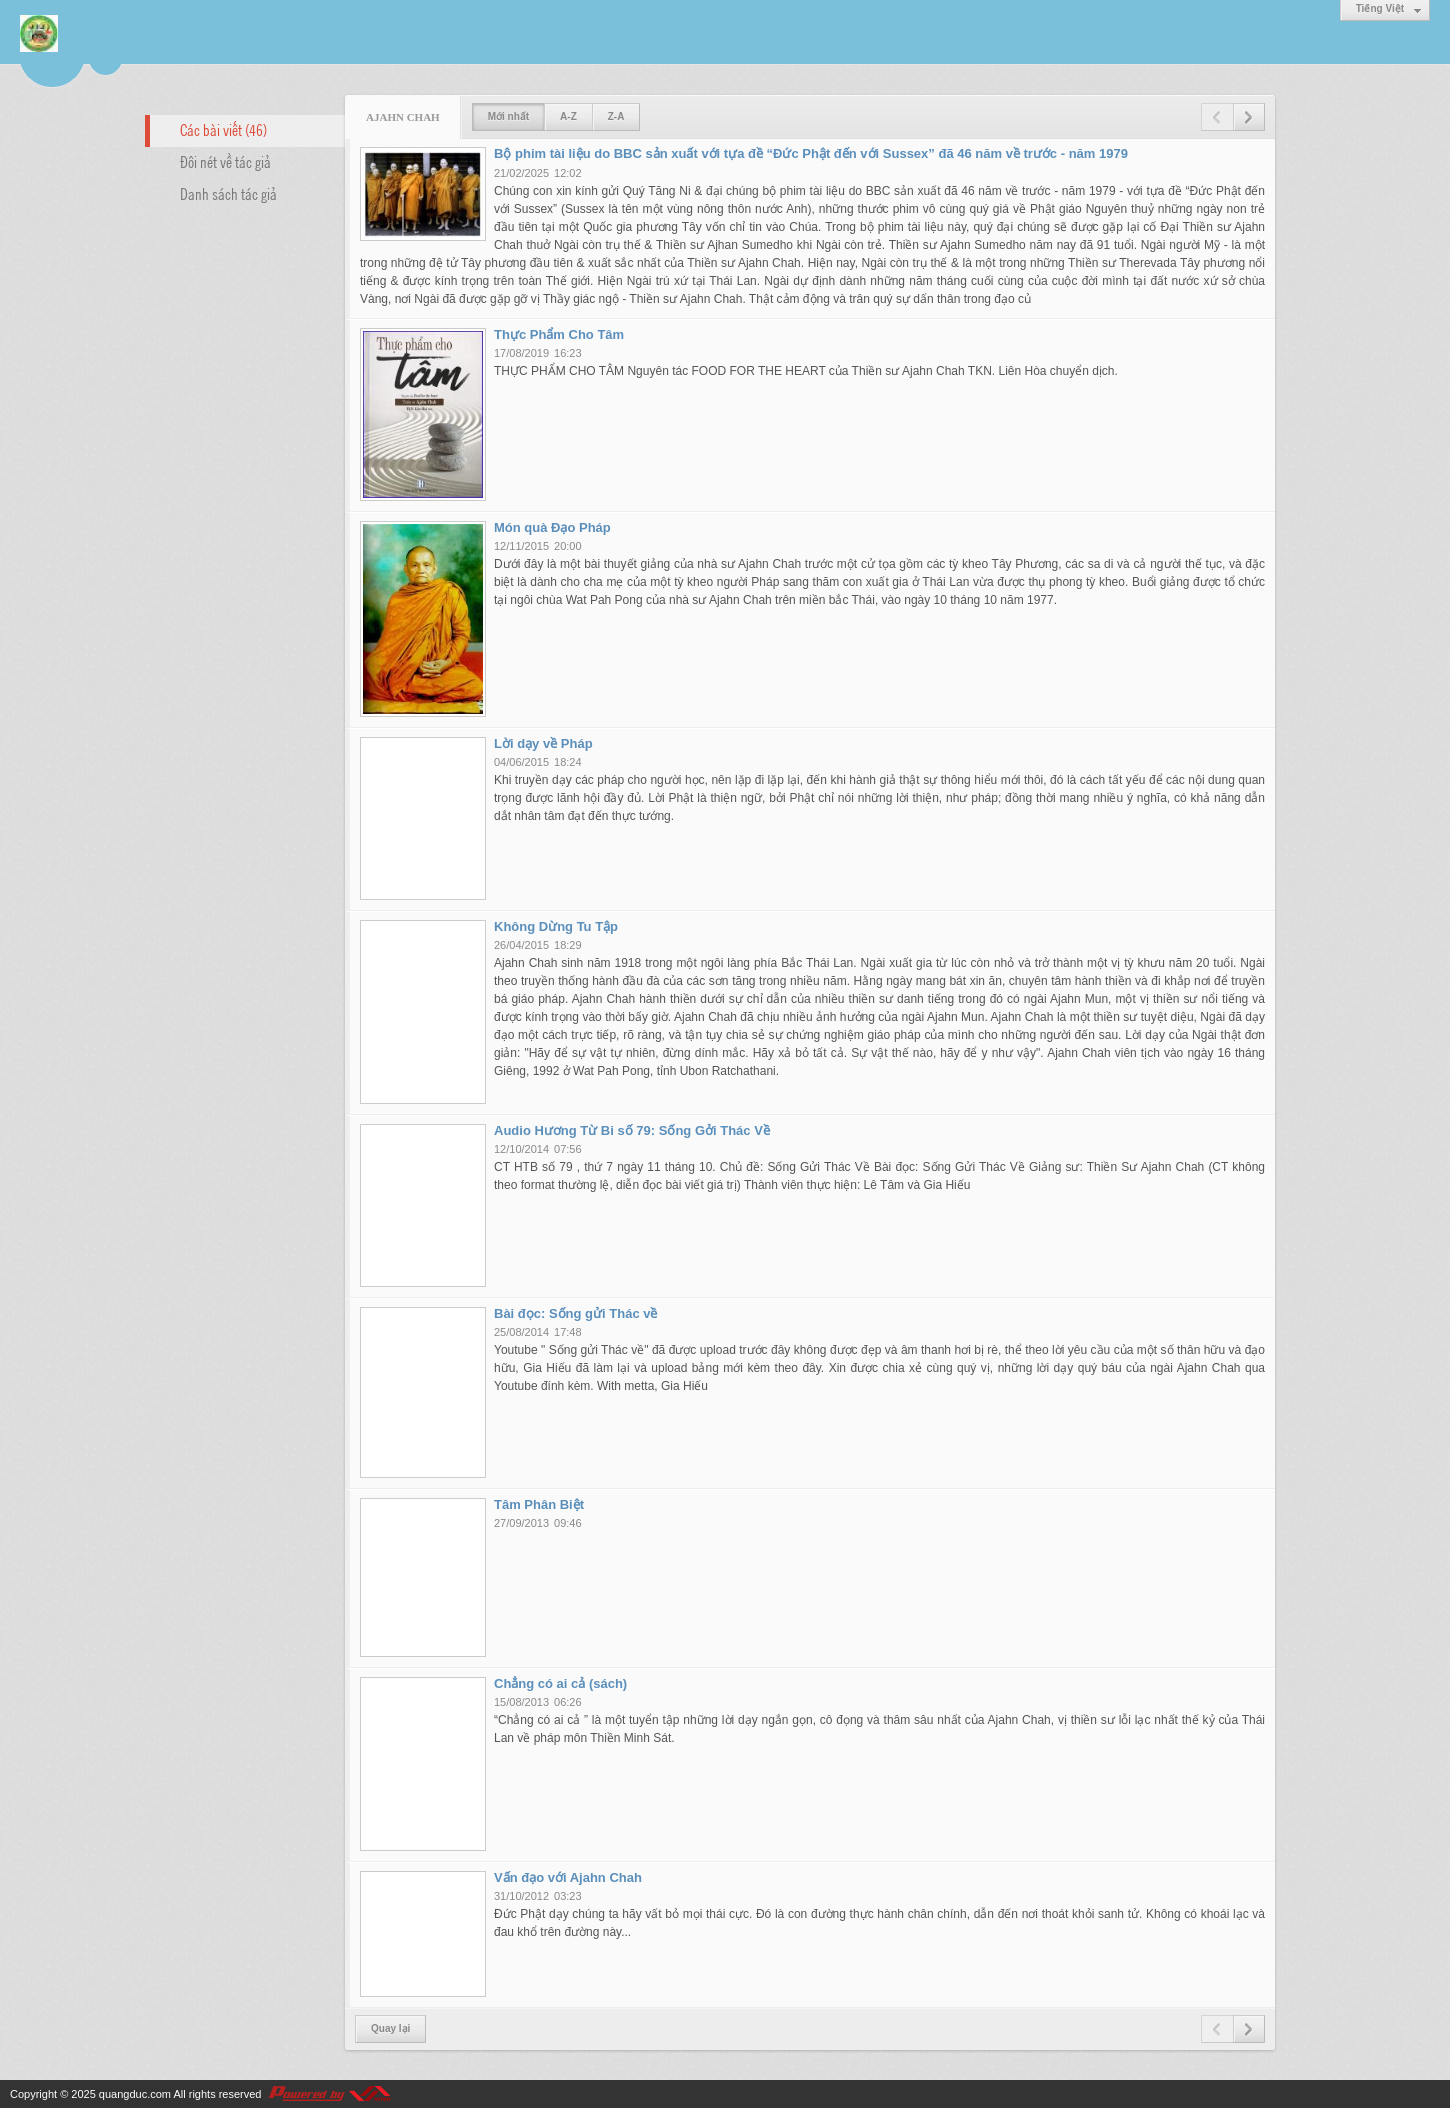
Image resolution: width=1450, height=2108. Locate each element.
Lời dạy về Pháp (543, 743)
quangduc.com (135, 2094)
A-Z (568, 116)
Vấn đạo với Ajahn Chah (568, 1877)
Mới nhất (508, 116)
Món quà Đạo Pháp (552, 527)
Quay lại (390, 2028)
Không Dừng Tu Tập (556, 926)
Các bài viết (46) (223, 129)
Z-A (616, 116)
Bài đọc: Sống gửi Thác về (575, 1313)
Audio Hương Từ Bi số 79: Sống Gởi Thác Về (632, 1130)
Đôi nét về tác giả (225, 161)
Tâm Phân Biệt (539, 1504)
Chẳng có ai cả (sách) (560, 1683)
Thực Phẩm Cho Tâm (559, 334)
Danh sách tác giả (228, 193)
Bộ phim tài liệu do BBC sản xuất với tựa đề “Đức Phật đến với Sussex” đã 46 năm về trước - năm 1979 (811, 153)
